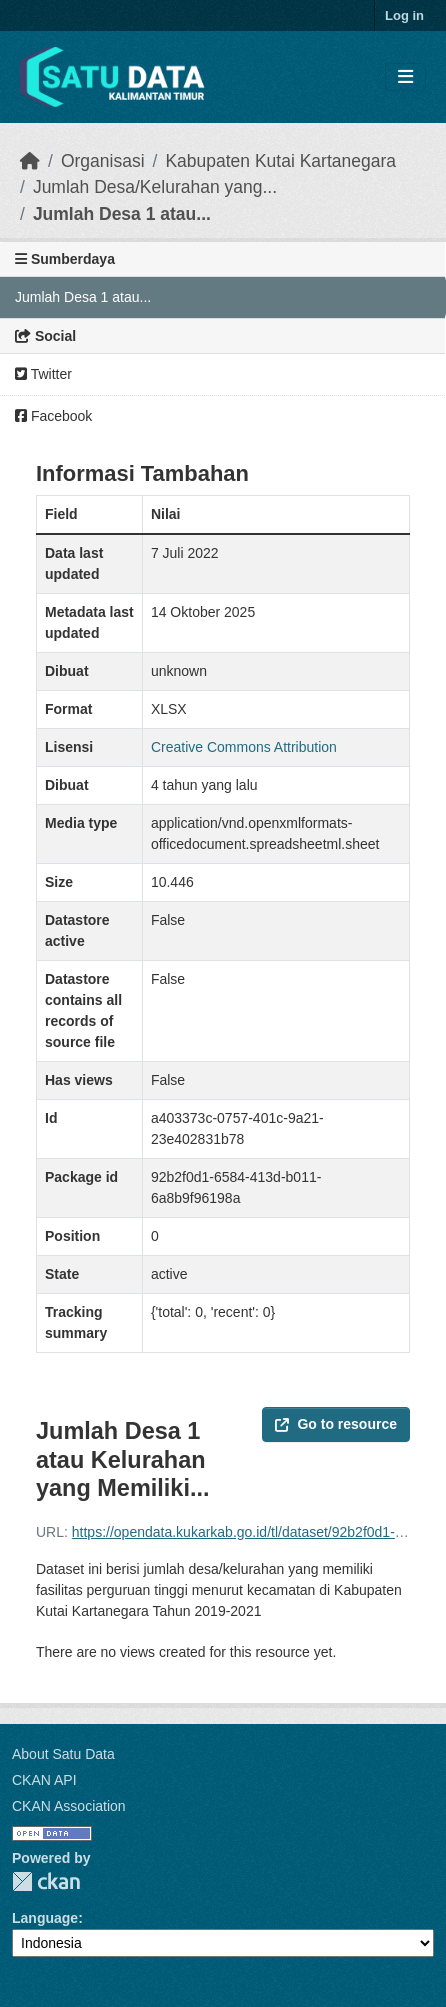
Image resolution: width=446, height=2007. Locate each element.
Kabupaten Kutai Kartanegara (280, 161)
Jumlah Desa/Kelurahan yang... (155, 187)
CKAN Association (69, 1806)
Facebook (53, 416)
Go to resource (336, 1424)
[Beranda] (30, 161)
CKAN (46, 1881)
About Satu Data (63, 1754)
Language (45, 1918)
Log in (404, 15)
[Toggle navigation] (405, 77)
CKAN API (44, 1780)
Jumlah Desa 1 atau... (122, 214)
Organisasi (103, 161)
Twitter (43, 374)
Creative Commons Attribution (244, 747)
